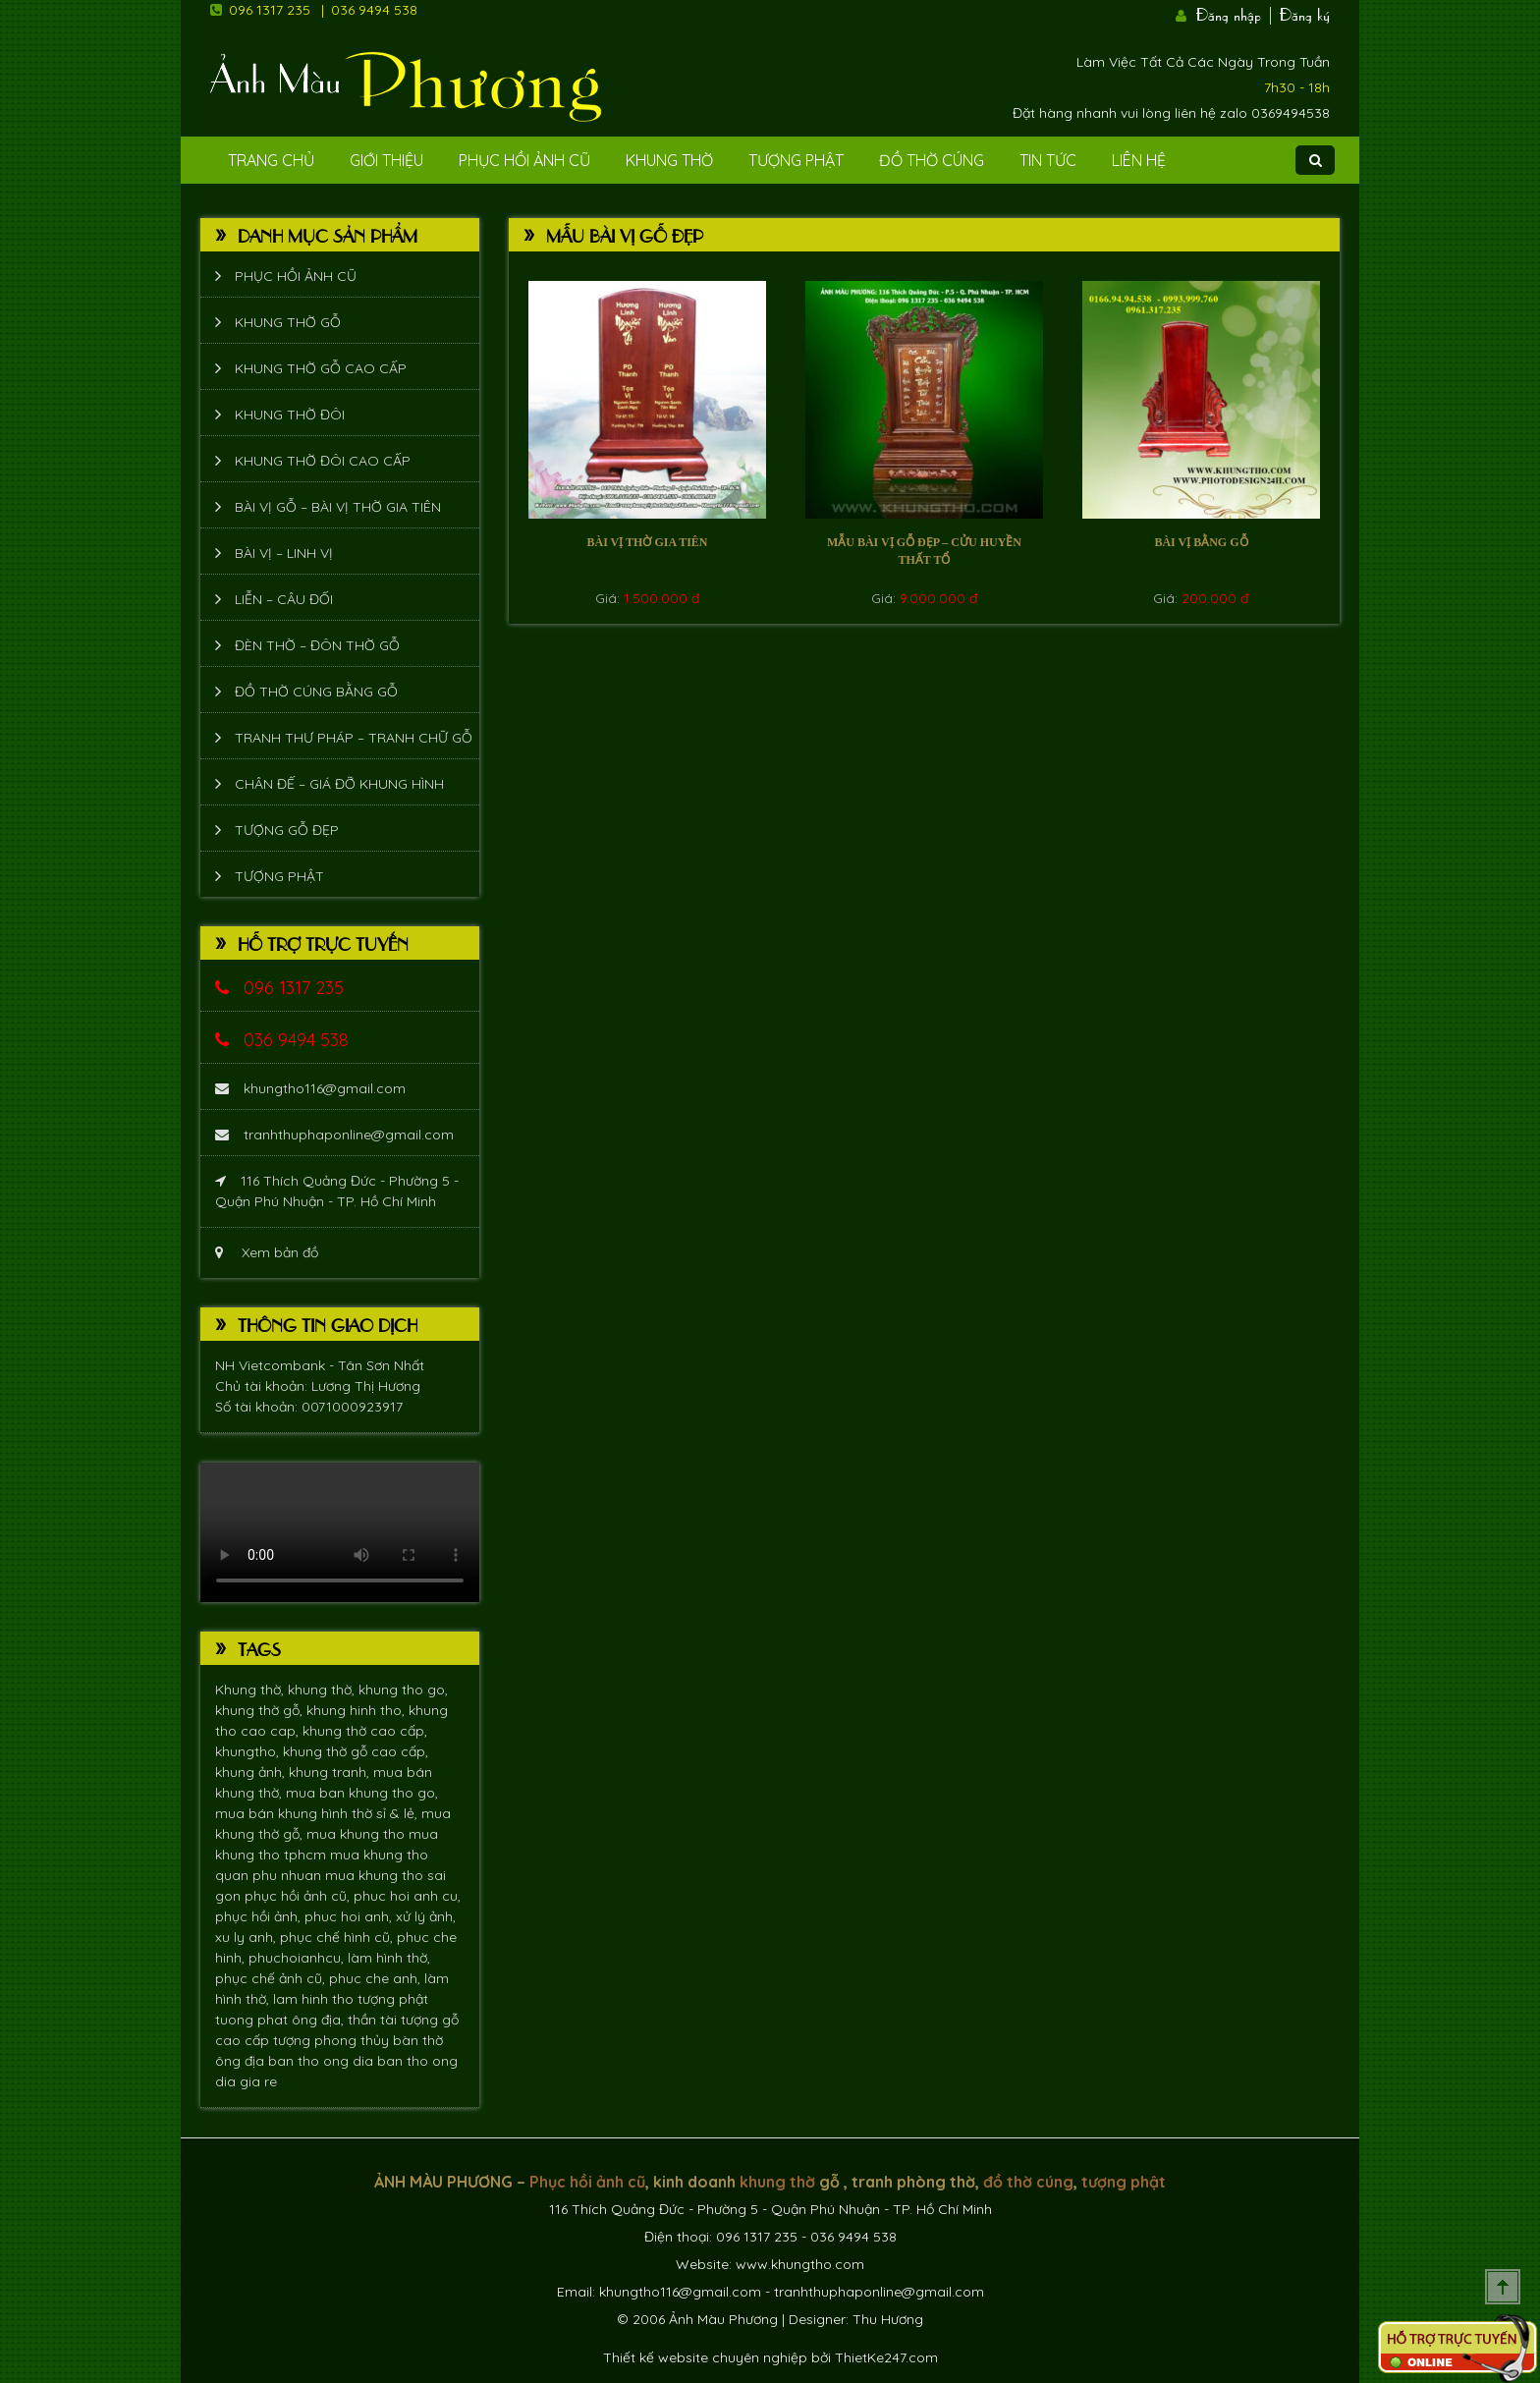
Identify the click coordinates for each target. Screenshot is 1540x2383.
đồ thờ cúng (1028, 2181)
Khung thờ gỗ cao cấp (321, 368)
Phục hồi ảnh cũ (524, 160)
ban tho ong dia (322, 2061)
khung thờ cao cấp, (364, 1731)
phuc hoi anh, (350, 1916)
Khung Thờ (669, 160)
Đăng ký (1305, 13)
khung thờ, (323, 1689)
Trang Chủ (271, 160)
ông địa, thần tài (346, 2019)
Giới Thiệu (386, 160)
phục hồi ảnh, (259, 1916)
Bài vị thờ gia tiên (646, 542)
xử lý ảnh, (426, 1916)
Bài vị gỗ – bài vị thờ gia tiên (338, 507)
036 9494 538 (374, 10)
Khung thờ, (251, 1689)
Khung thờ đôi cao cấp (323, 461)
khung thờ (777, 2181)
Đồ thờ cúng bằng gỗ (316, 691)
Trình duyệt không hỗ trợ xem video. (339, 1532)
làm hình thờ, (389, 1958)
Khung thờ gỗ (288, 322)
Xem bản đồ (266, 1252)
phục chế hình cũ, (338, 1937)
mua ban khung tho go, (362, 1792)
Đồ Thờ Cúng (931, 160)
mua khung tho (357, 1834)
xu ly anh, (247, 1937)
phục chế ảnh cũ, (272, 1978)
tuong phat (253, 2019)
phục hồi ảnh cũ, (299, 1896)
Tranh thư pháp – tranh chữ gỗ (353, 738)
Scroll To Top (1502, 2286)
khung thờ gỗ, (260, 1710)
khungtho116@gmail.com (310, 1088)
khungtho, (249, 1751)
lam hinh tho (315, 1999)
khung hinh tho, (357, 1710)
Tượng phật (796, 160)
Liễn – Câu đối (284, 599)
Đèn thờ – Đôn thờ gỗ (317, 645)
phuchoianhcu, (298, 1958)
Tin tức (1047, 160)
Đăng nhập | (1235, 13)
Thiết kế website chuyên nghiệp (705, 2357)
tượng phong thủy (333, 2040)
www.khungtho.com (800, 2264)
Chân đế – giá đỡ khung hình (339, 784)
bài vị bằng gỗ (1200, 542)
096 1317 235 (269, 10)
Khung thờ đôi (290, 414)
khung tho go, (403, 1689)
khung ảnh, (252, 1772)
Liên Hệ (1139, 160)
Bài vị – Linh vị (284, 553)
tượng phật (393, 1999)
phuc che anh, (376, 1978)
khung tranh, (331, 1772)
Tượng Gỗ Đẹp (287, 830)
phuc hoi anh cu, (407, 1896)
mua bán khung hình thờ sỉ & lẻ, (318, 1813)
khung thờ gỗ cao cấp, (355, 1751)
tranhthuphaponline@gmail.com (334, 1134)
